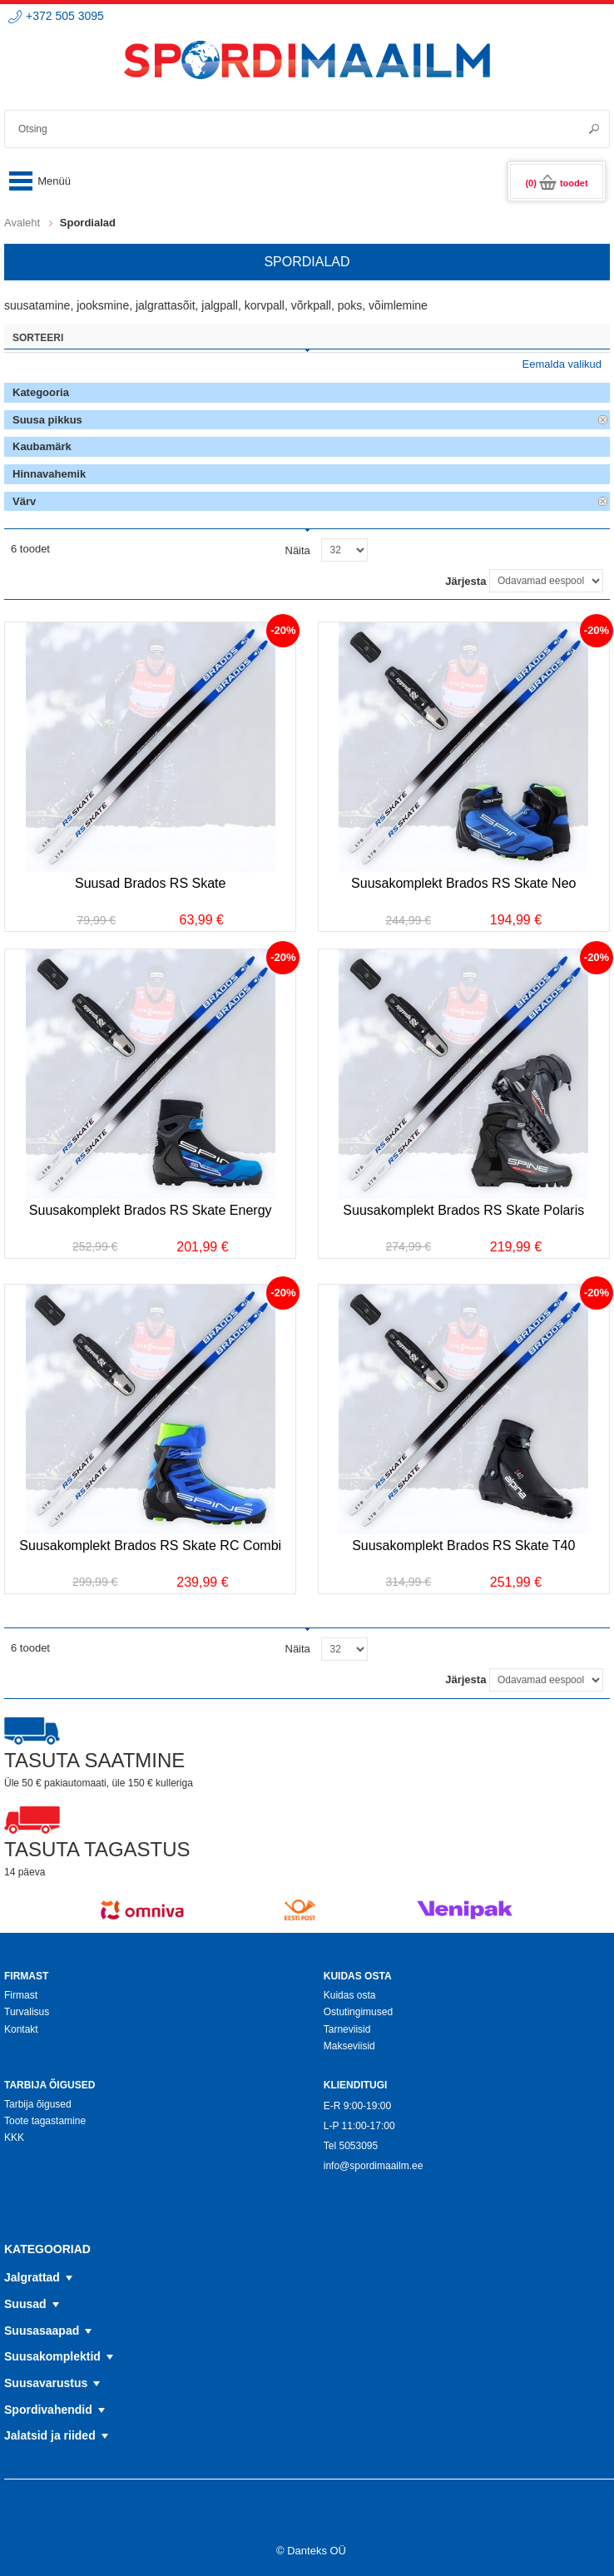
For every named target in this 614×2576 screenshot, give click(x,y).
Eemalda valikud (562, 364)
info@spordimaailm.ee (373, 2166)
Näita (297, 550)
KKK (14, 2137)
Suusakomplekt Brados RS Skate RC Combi (150, 1545)
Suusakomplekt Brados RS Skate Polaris (463, 1210)
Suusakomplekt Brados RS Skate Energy (150, 1210)
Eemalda (603, 420)
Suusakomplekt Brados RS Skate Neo (463, 883)
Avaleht (22, 222)
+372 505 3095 (65, 15)
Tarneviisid (347, 2029)
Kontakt (21, 2029)
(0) (556, 183)
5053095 (358, 2146)
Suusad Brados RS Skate (150, 883)
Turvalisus (26, 2012)
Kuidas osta (350, 1995)
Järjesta (465, 581)
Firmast (20, 1995)
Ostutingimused (358, 2012)
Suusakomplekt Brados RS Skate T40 (463, 1545)
